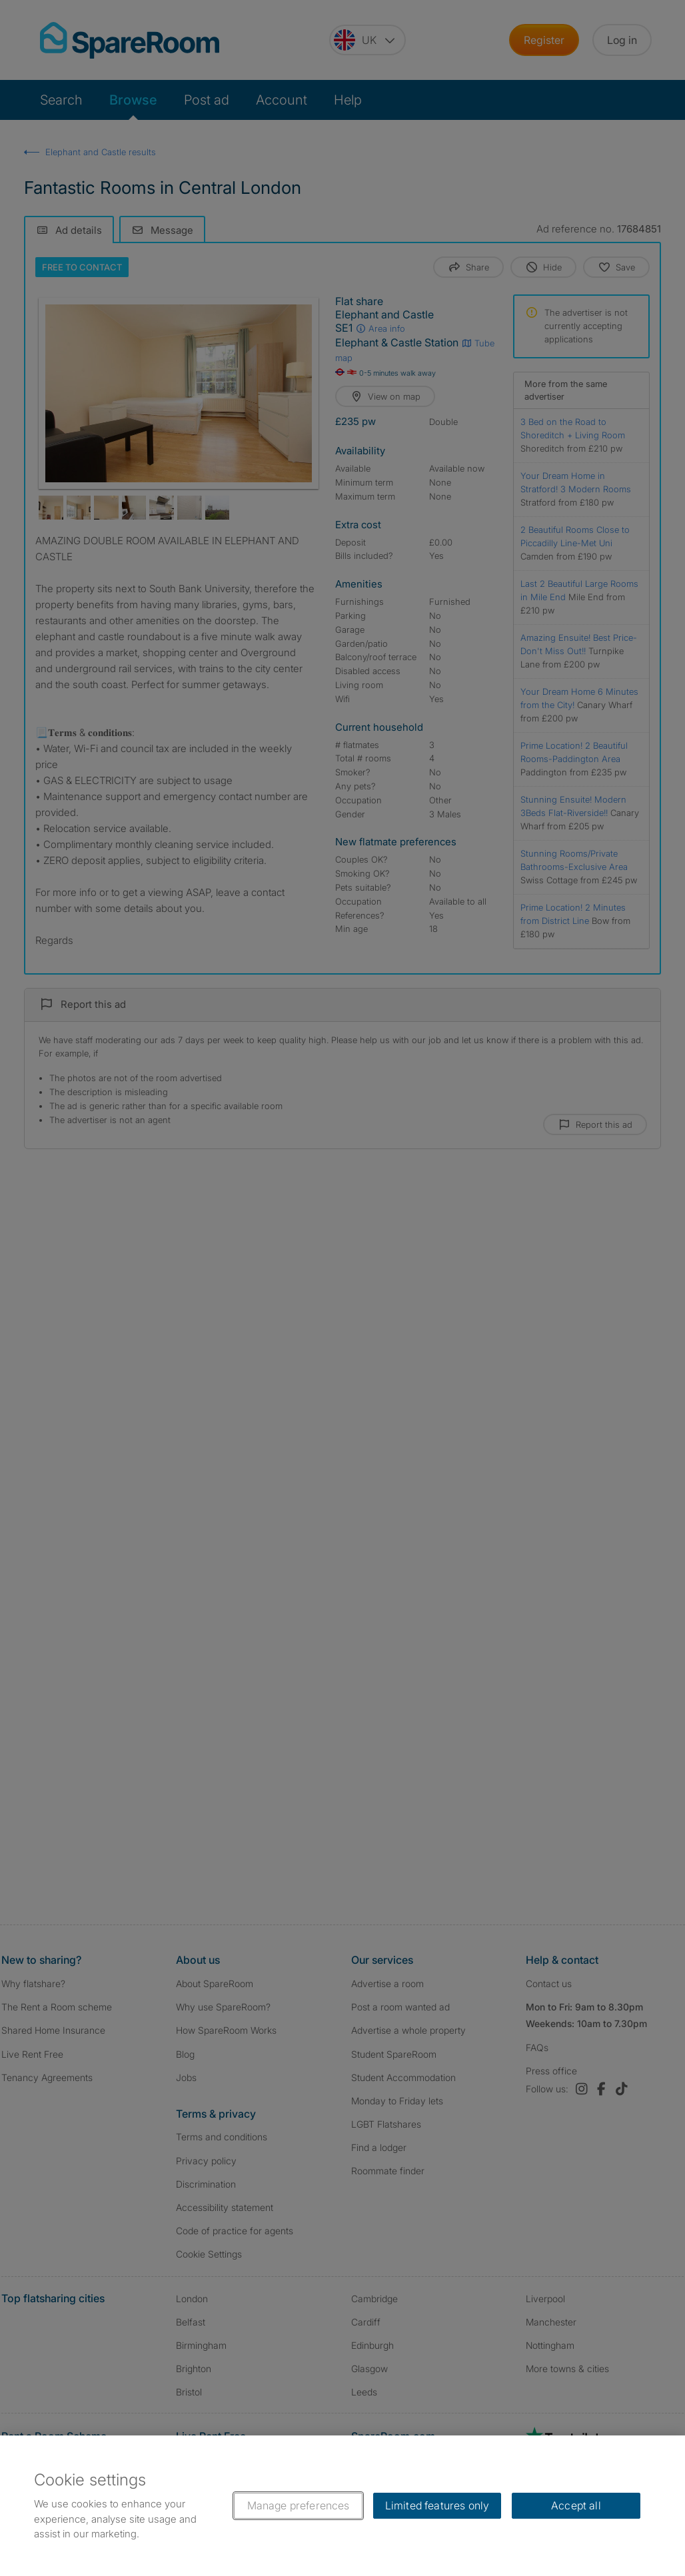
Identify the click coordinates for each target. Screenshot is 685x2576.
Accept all (576, 2505)
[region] (342, 2505)
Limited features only (437, 2505)
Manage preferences (298, 2505)
